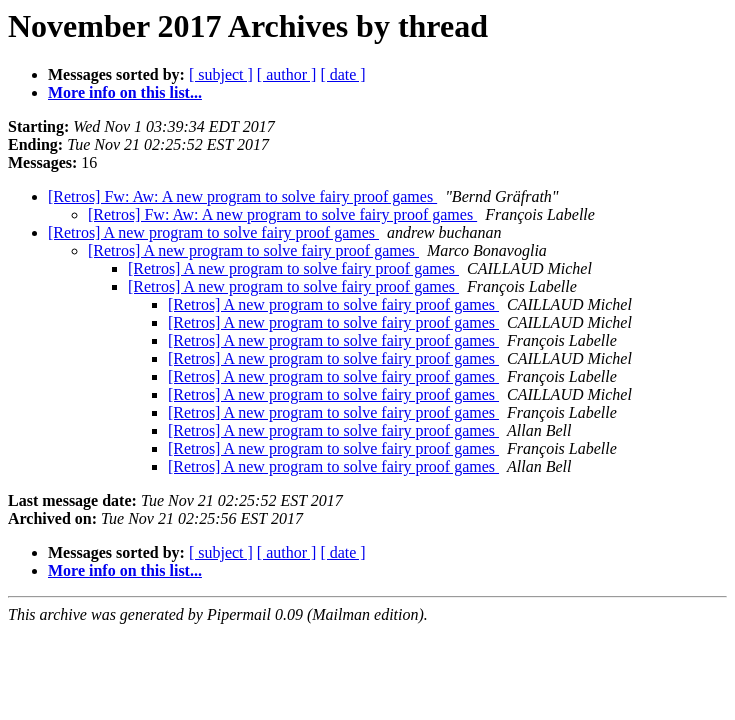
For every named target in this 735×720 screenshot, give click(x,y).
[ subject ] (221, 74)
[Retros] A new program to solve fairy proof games (213, 232)
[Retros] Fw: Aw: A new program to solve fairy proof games (242, 196)
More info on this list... (125, 92)
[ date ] (342, 74)
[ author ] (287, 74)
